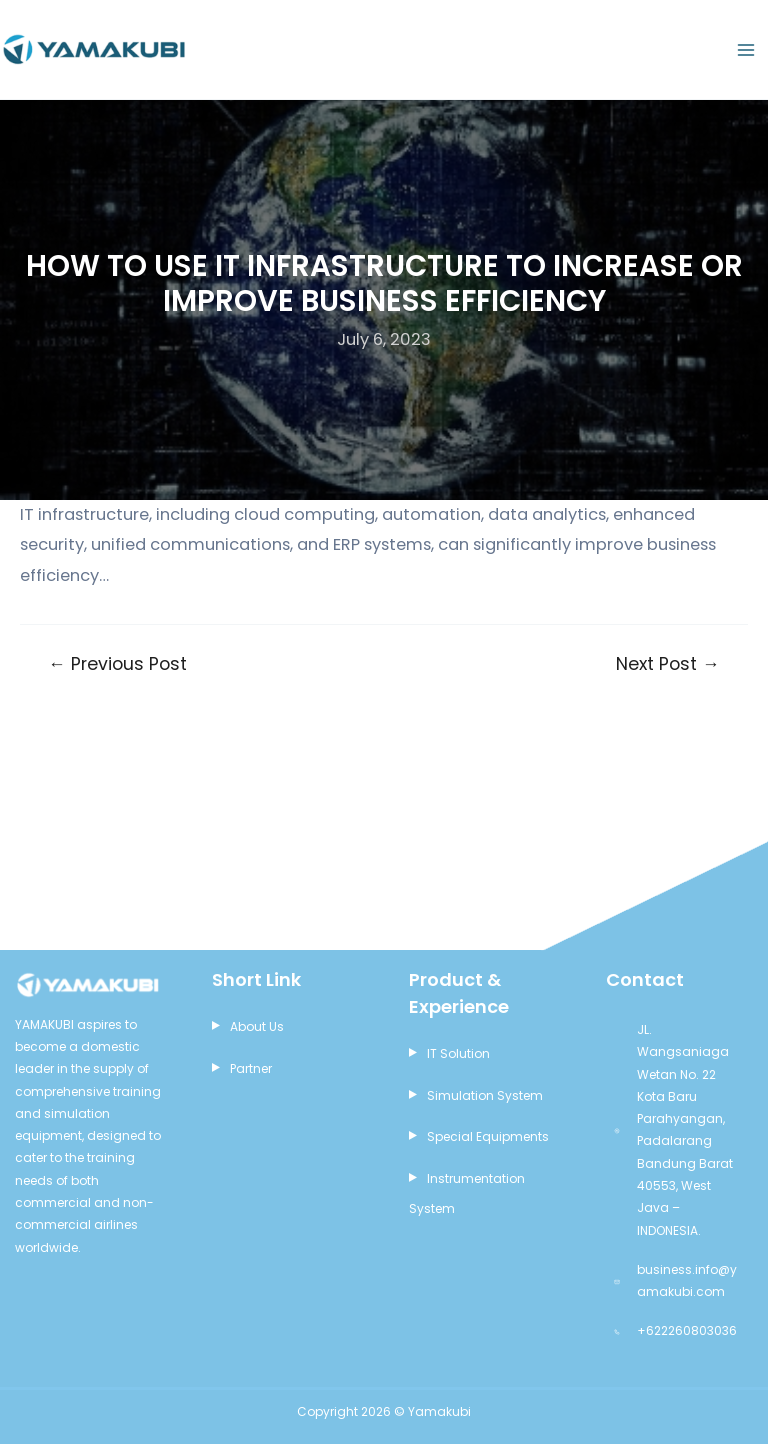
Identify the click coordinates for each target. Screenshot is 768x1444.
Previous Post (117, 665)
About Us (257, 1026)
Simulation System (485, 1095)
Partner (251, 1068)
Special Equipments (488, 1136)
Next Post (668, 665)
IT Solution (458, 1053)
